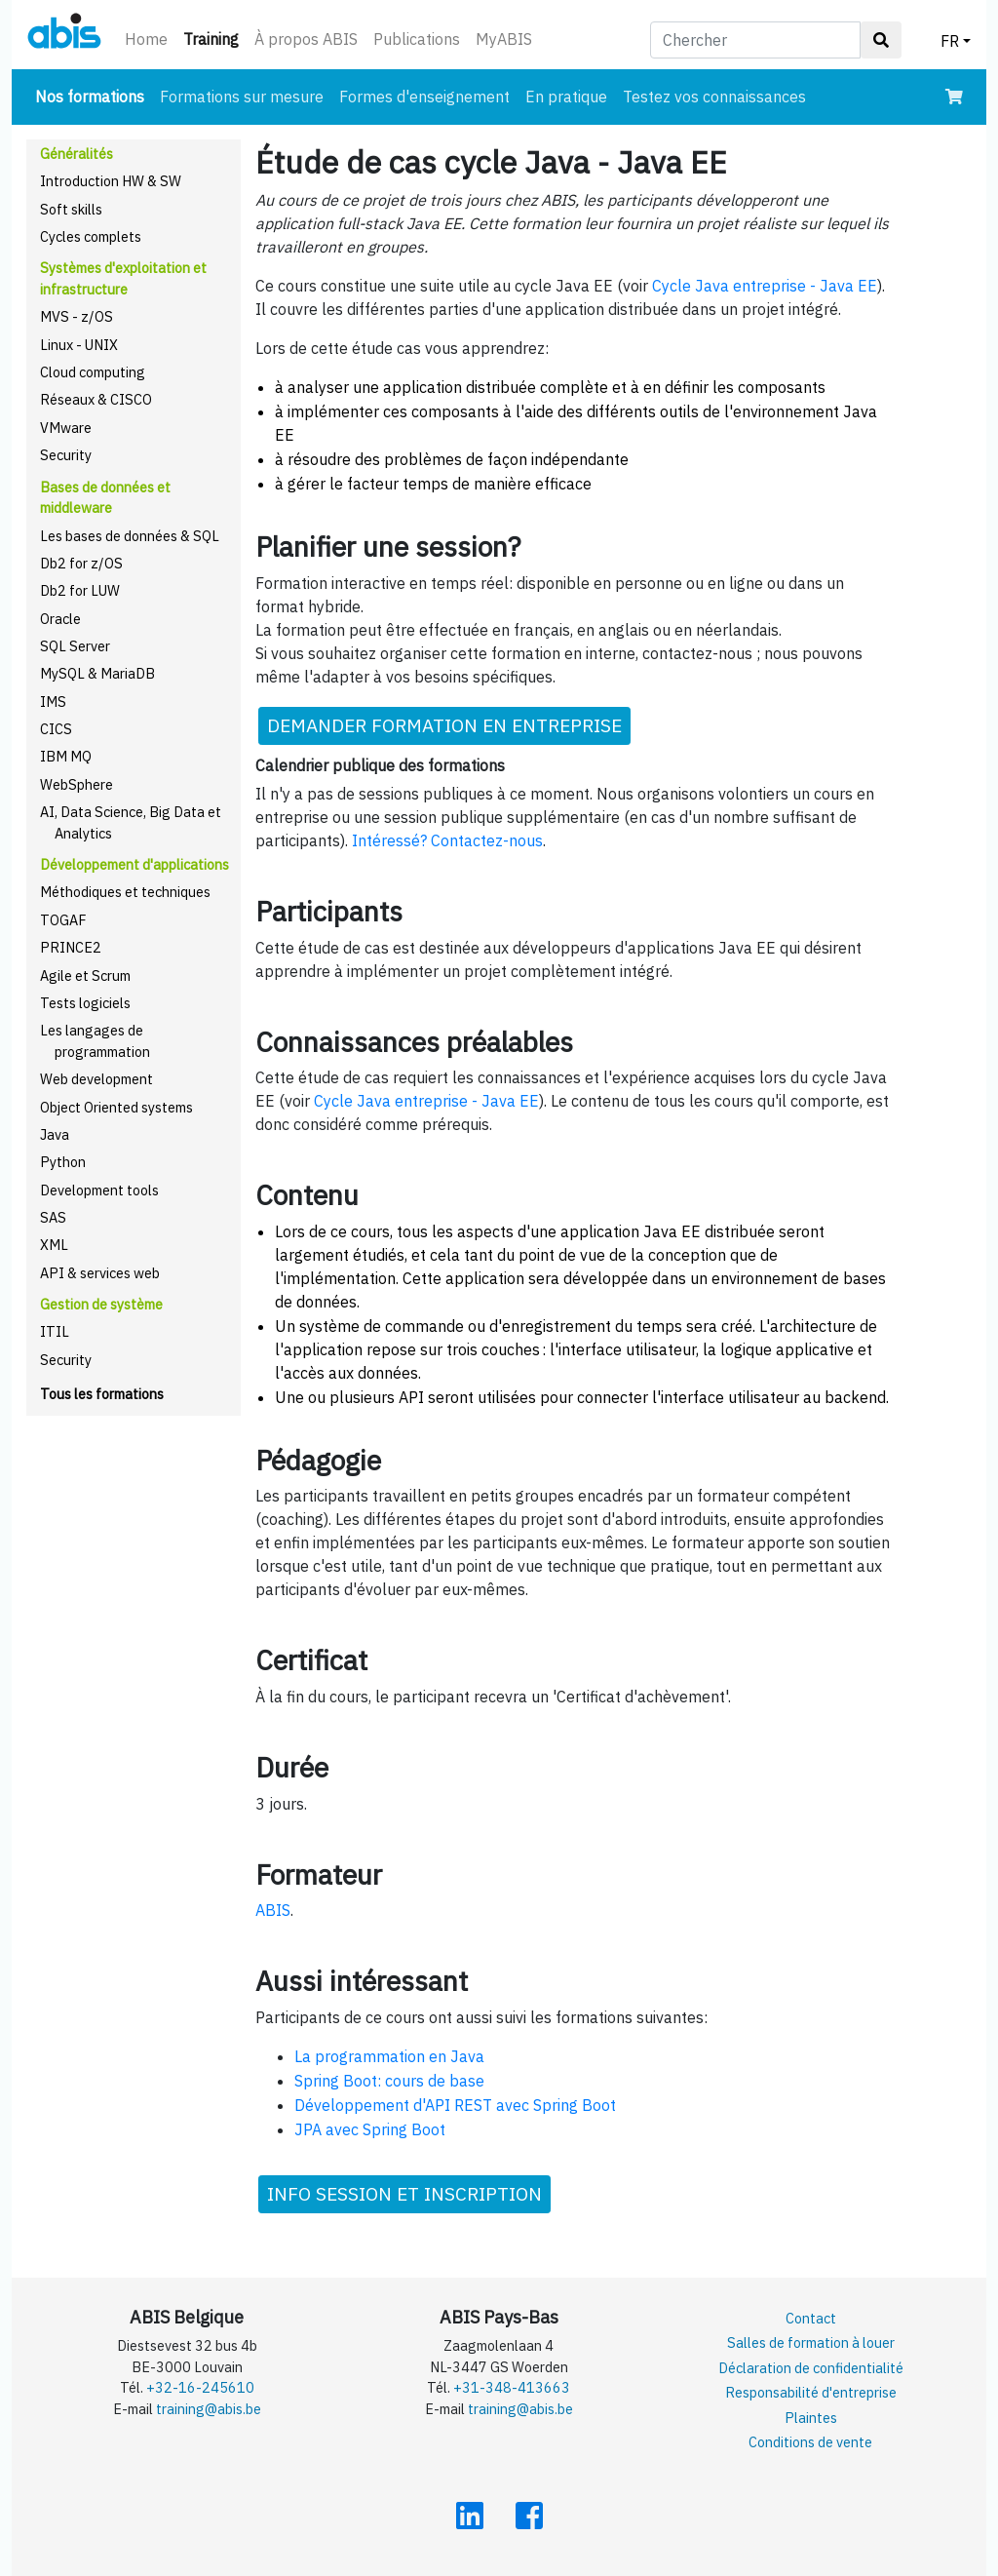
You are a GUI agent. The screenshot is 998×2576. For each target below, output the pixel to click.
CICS (56, 729)
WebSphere (76, 784)
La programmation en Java (389, 2056)
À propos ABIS (306, 39)
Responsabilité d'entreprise (811, 2392)
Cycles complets (90, 236)
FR (949, 41)
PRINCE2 (70, 947)
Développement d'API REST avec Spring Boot (455, 2105)
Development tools (99, 1190)
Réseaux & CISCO (96, 399)
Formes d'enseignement (424, 96)
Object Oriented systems (116, 1107)
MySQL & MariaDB (97, 673)
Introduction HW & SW (110, 181)
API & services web (100, 1273)
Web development (96, 1079)
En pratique (566, 96)
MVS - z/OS (76, 316)
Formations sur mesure (242, 96)
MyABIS (504, 39)
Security (66, 455)
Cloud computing (92, 372)
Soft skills (71, 209)
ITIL (54, 1331)
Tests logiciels (85, 1003)
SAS (53, 1217)
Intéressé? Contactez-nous (447, 840)
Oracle (60, 618)
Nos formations (93, 95)
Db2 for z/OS (81, 563)
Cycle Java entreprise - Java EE (764, 285)
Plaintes (811, 2417)
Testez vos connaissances (714, 96)
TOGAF (63, 920)
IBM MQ (66, 756)
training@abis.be (208, 2409)
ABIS (272, 1910)
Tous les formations (102, 1394)
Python (63, 1161)
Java (54, 1134)
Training (215, 37)
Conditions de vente (810, 2442)
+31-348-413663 (511, 2387)
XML (54, 1244)
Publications (416, 39)
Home (146, 39)
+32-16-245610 (200, 2387)
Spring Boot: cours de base (389, 2080)
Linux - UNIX (79, 344)
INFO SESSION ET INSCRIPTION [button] (404, 2193)
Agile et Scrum (85, 975)
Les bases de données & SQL (129, 536)
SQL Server (75, 646)
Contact (811, 2318)
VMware (66, 427)
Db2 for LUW (80, 590)
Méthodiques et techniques (125, 891)
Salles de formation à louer (811, 2342)
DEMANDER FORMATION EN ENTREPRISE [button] (444, 725)
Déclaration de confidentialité (810, 2368)
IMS (53, 701)
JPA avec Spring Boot (369, 2129)
